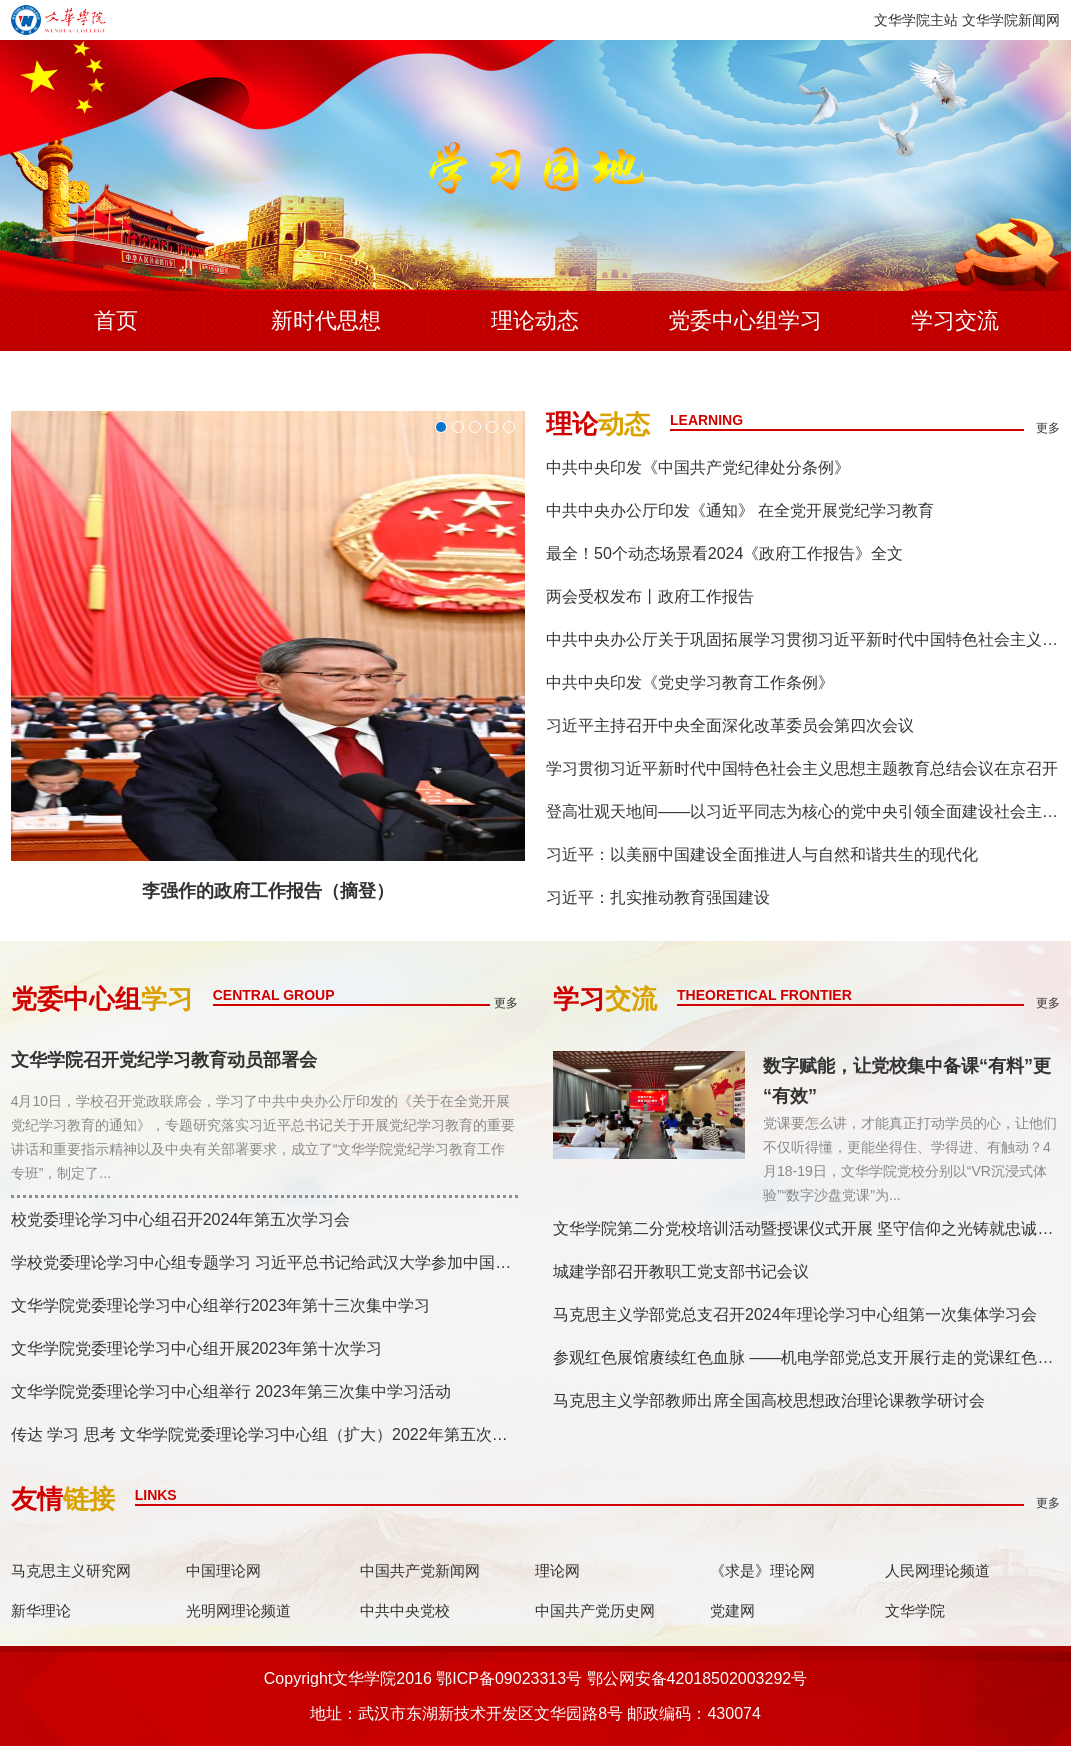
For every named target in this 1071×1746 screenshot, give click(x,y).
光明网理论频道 (238, 1610)
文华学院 (915, 1610)
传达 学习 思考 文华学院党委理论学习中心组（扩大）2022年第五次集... (264, 1434)
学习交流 (955, 320)
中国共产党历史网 (595, 1610)
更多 (1048, 428)
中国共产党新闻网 (420, 1570)
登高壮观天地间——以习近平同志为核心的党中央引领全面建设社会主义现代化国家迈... (803, 811)
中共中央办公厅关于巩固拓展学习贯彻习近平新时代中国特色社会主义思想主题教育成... (803, 639)
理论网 (557, 1570)
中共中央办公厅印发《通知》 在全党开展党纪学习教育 (740, 510)
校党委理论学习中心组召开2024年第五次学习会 (181, 1219)
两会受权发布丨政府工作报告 (650, 596)
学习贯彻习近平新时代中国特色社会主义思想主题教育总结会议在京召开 (802, 768)
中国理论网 (223, 1570)
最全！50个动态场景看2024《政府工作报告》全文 (724, 553)
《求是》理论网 (762, 1570)
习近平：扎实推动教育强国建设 (658, 897)
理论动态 (535, 320)
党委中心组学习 (745, 320)
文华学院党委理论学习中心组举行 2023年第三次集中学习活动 (231, 1391)
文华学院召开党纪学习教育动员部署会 (164, 1060)
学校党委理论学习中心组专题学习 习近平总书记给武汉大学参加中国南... (264, 1262)
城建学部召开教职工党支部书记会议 (681, 1271)
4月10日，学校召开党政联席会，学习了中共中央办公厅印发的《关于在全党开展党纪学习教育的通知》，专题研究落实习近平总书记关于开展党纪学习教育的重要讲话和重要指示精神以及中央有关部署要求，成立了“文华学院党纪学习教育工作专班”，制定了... (263, 1137)
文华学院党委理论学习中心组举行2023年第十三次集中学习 (221, 1305)
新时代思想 (326, 320)
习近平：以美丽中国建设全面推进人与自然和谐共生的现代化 (762, 854)
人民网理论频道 (937, 1570)
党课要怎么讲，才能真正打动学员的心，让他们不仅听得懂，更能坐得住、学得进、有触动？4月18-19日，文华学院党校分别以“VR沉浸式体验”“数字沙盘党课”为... (910, 1159)
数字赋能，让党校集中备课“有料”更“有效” (907, 1081)
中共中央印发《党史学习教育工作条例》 (690, 682)
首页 (116, 320)
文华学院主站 (916, 20)
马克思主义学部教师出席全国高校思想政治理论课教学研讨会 (769, 1400)
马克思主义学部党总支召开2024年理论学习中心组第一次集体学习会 (795, 1314)
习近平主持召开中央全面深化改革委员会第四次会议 (730, 725)
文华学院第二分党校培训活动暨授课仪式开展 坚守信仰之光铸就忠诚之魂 (806, 1228)
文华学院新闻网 (1011, 20)
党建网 (732, 1610)
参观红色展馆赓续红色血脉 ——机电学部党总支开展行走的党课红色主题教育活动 (806, 1357)
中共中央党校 (405, 1610)
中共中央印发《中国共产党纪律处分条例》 (698, 467)
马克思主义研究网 (71, 1570)
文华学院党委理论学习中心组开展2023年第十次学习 (197, 1348)
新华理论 (41, 1610)
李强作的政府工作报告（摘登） (268, 891)
